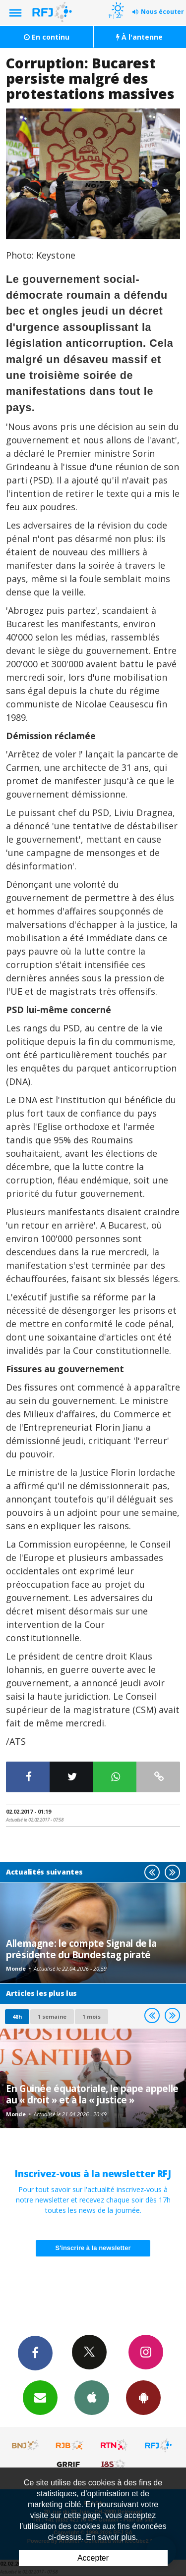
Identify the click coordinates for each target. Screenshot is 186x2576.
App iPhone (91, 2397)
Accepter (93, 2558)
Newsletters (40, 2397)
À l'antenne (139, 37)
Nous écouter (162, 11)
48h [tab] (17, 2016)
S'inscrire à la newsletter (93, 2248)
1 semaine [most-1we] (52, 2016)
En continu (46, 37)
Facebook (35, 2352)
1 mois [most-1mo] (91, 2016)
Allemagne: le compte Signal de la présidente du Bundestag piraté (81, 1948)
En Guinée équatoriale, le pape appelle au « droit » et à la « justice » (92, 2093)
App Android (143, 2397)
